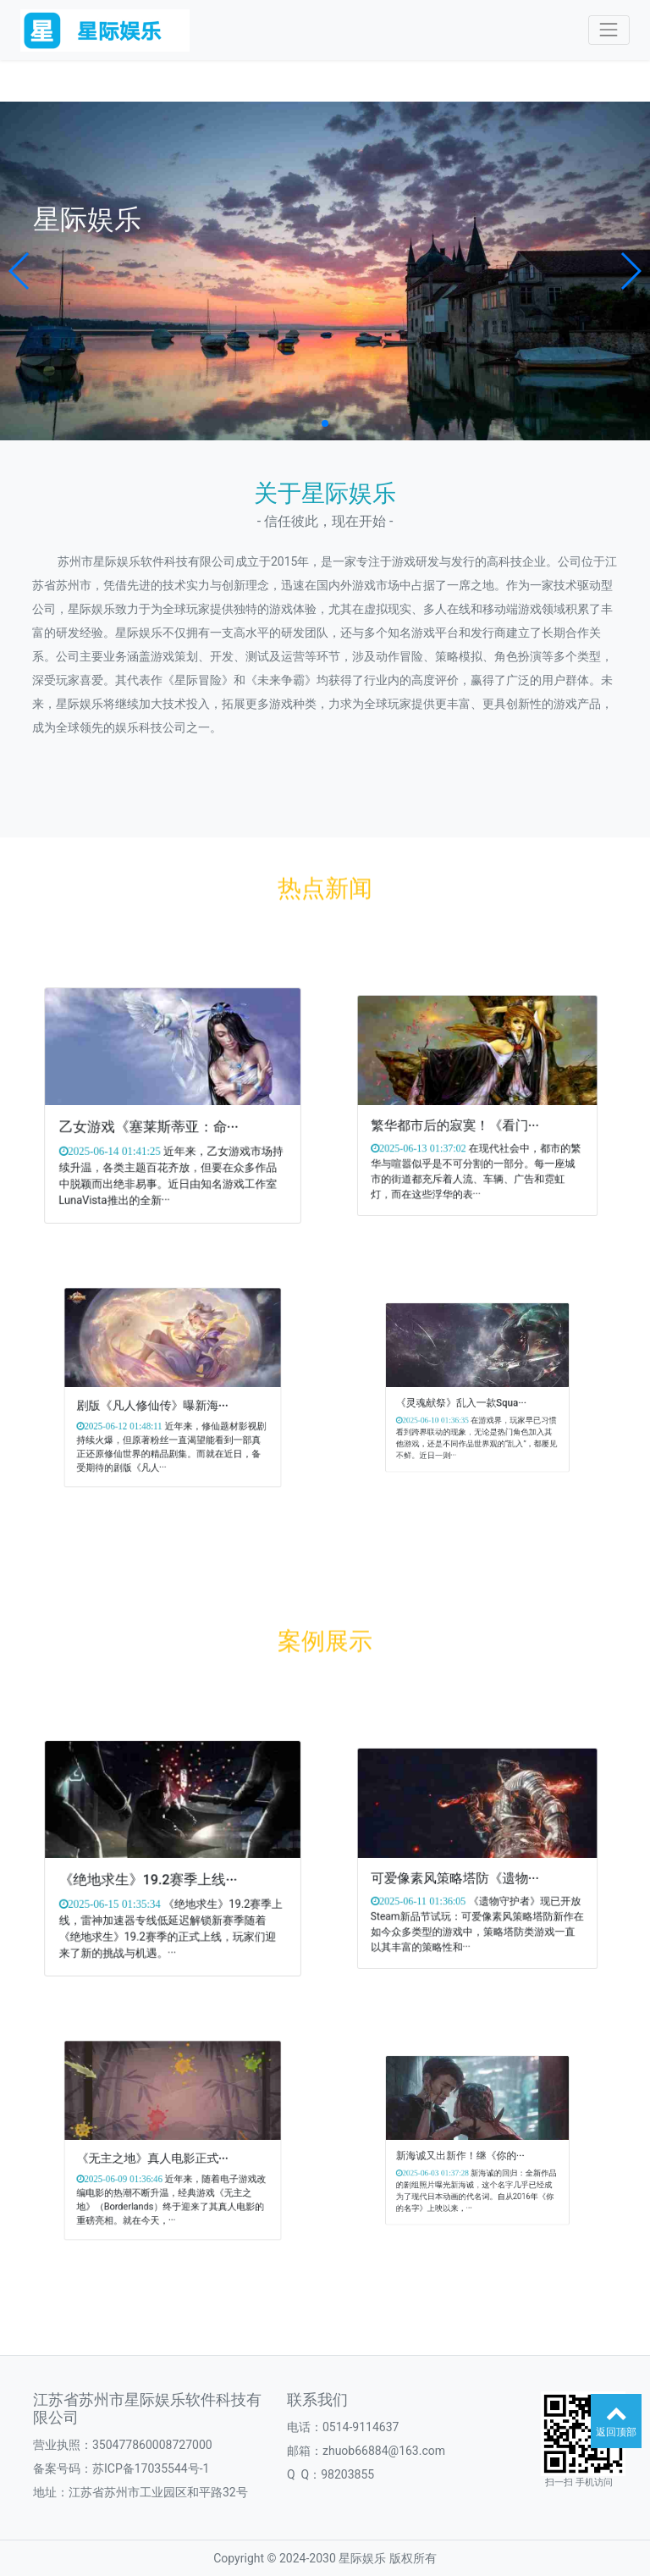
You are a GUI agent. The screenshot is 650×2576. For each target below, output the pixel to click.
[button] (19, 271)
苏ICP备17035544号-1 (150, 2468)
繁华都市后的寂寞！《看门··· (468, 1112)
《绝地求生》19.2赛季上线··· (161, 1868)
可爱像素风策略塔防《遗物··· (468, 1865)
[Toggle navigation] (609, 30)
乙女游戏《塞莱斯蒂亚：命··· (161, 1114)
